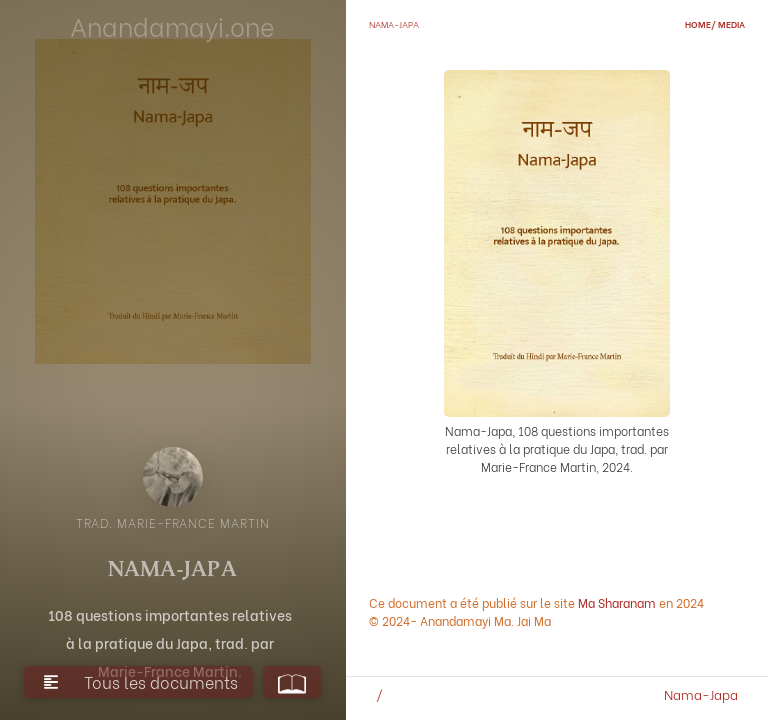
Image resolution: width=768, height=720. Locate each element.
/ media (728, 23)
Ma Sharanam (617, 602)
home (698, 23)
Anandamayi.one (172, 25)
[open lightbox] (173, 477)
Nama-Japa (701, 693)
